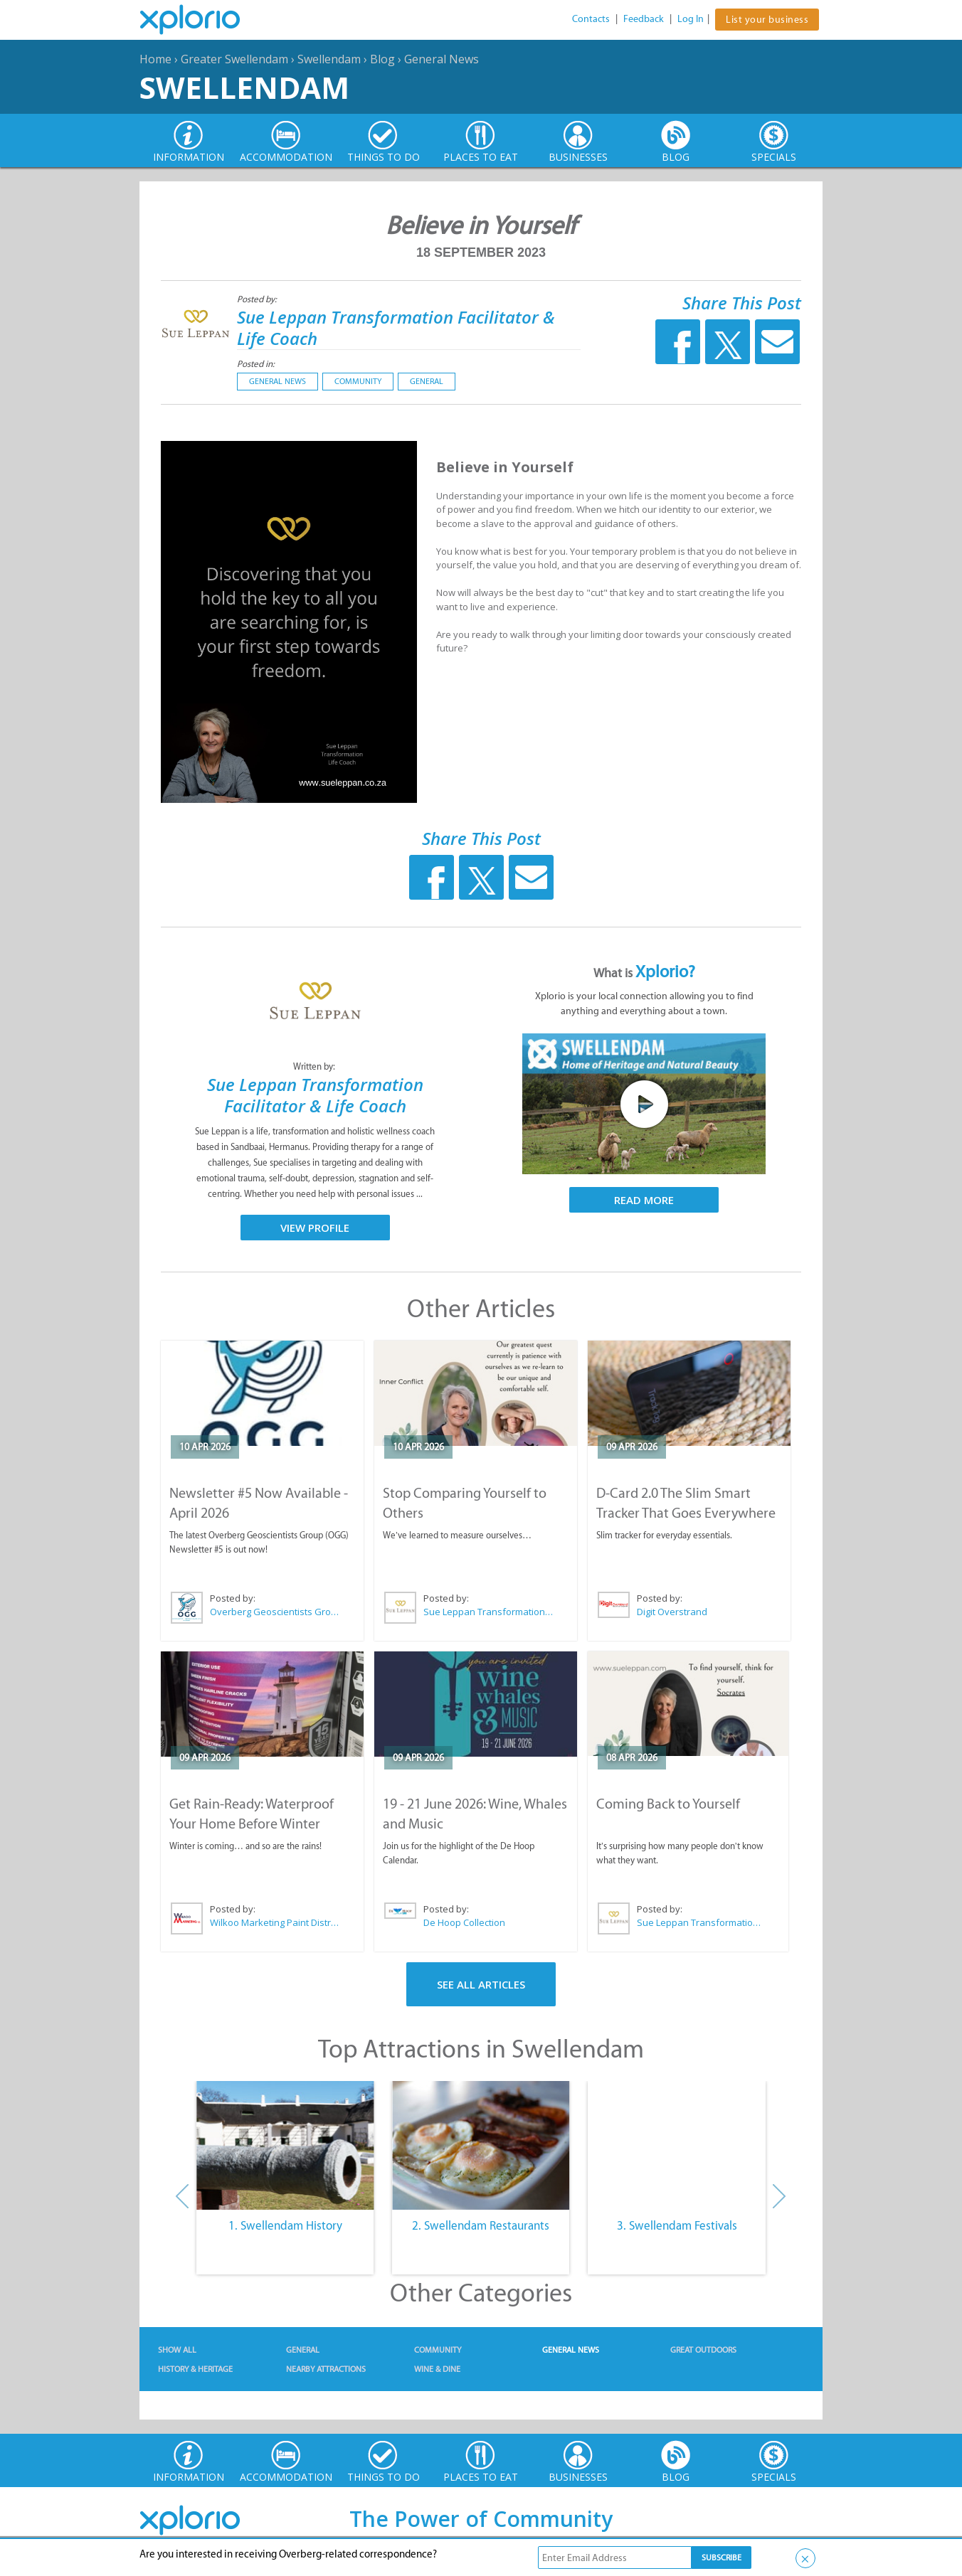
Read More (644, 1200)
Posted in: (256, 363)
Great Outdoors (703, 2350)
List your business (767, 20)
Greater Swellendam (234, 59)
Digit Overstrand (672, 1611)
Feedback (643, 19)
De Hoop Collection (464, 1922)
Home (155, 59)
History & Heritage (195, 2369)
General (426, 381)
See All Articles (481, 1984)
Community (357, 381)
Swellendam (329, 59)
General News (441, 59)
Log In (690, 19)
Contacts (591, 19)
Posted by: (258, 299)
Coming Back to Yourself (668, 1803)
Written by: (315, 1066)
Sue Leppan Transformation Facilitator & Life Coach (396, 327)
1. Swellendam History (285, 2225)
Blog (382, 59)
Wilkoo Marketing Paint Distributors (275, 1922)
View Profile (314, 1227)
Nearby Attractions (326, 2369)
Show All (177, 2350)
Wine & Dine (437, 2369)
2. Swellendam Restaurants (480, 2225)
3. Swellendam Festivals (677, 2225)
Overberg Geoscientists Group (275, 1611)
